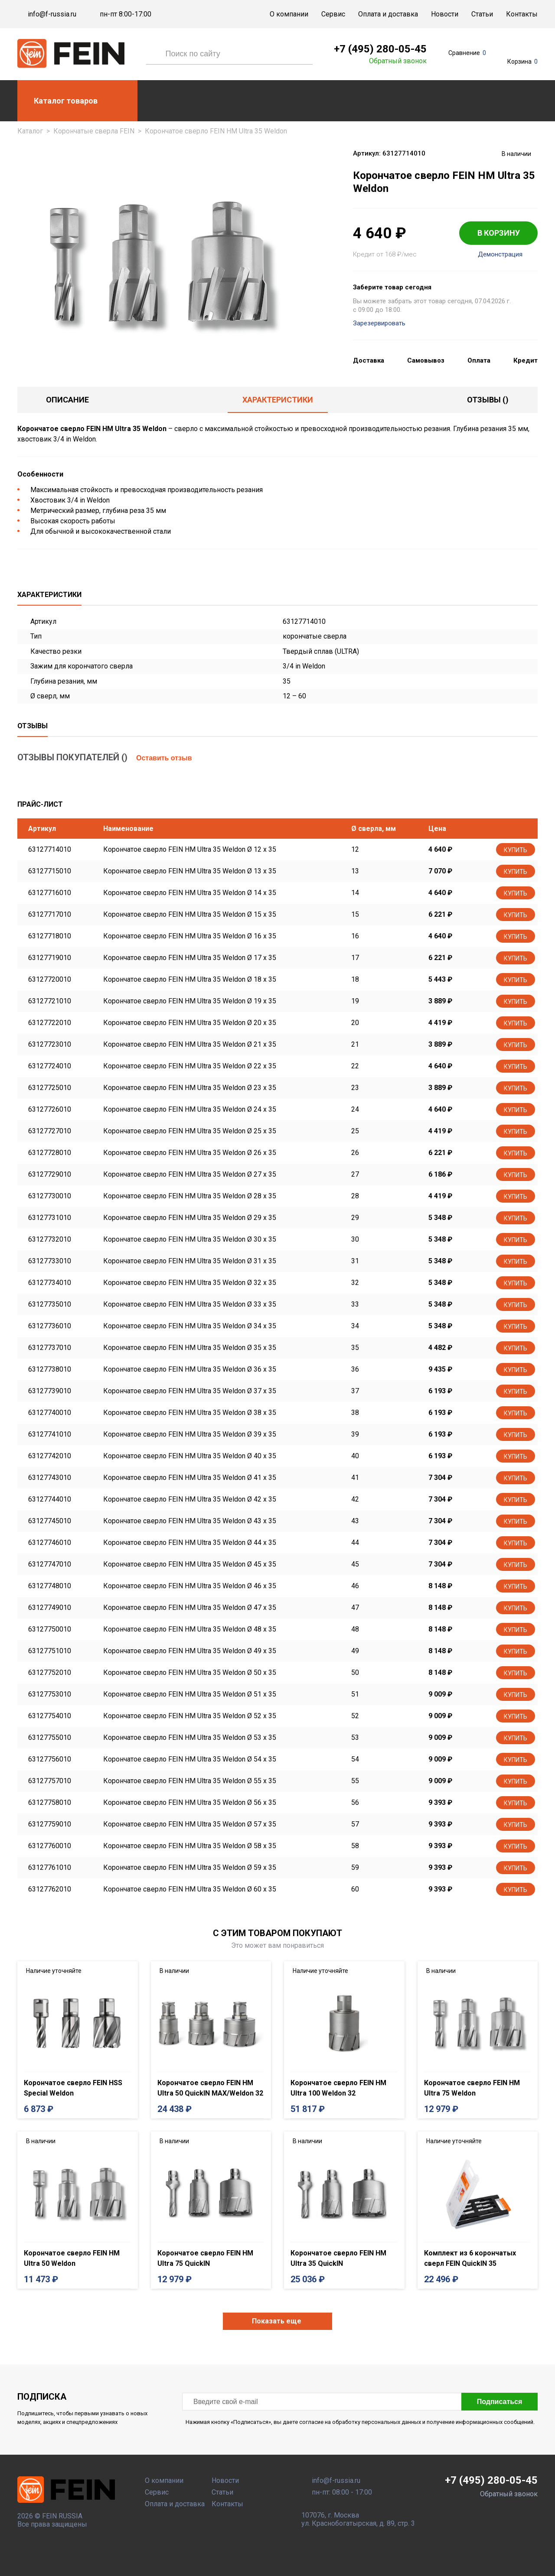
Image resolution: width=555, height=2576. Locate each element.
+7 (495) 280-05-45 (380, 49)
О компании (289, 14)
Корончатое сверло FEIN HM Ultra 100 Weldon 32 (338, 2088)
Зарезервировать (379, 323)
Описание (67, 399)
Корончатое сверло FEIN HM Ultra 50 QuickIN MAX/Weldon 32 (210, 2088)
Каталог (30, 131)
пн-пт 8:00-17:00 (125, 14)
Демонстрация (500, 254)
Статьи (482, 14)
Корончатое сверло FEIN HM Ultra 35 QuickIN (338, 2258)
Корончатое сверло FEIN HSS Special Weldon (73, 2088)
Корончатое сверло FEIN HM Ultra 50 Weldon (72, 2258)
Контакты (522, 14)
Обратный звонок (398, 61)
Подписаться (499, 2401)
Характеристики (277, 399)
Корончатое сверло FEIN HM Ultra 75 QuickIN (205, 2258)
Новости (444, 14)
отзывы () (488, 399)
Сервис (333, 14)
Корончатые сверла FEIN (93, 131)
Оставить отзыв (164, 758)
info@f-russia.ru (52, 14)
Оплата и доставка (388, 14)
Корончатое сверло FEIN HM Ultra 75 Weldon (472, 2088)
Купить (515, 850)
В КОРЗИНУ (498, 232)
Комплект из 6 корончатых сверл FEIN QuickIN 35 (470, 2258)
